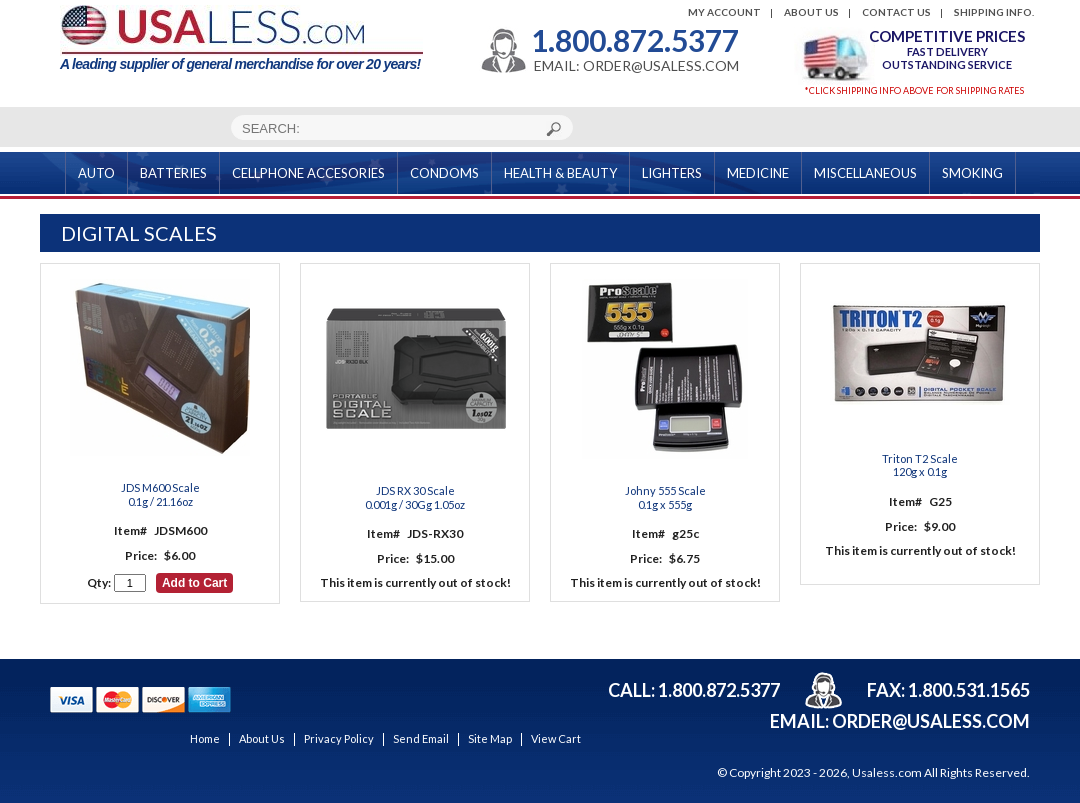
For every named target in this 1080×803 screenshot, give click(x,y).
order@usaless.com (931, 721)
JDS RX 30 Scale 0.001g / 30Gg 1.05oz (415, 497)
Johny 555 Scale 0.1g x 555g (665, 497)
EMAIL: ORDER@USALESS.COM (636, 66)
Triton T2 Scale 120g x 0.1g (920, 465)
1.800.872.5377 (635, 40)
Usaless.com (887, 772)
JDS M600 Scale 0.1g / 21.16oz (160, 494)
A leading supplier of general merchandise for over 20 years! (241, 38)
